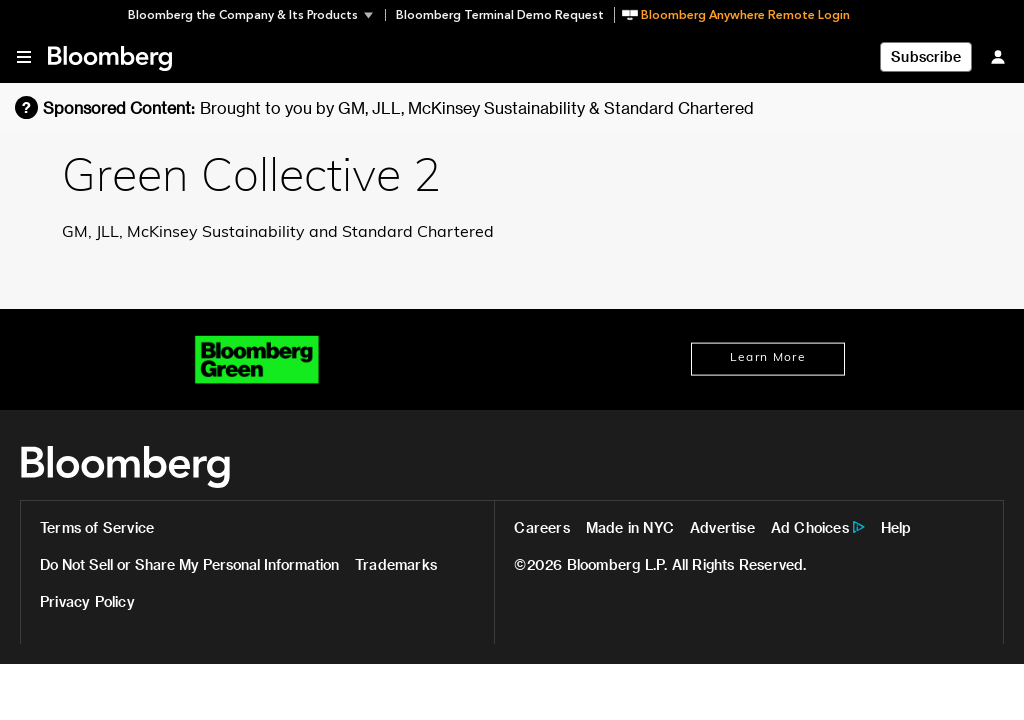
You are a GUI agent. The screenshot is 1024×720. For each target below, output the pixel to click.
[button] (256, 15)
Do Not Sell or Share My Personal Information (189, 564)
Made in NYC (630, 527)
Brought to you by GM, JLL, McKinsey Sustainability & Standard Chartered (477, 107)
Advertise (722, 527)
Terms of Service (97, 527)
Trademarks (396, 564)
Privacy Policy (87, 601)
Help (896, 527)
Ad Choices (810, 527)
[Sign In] (998, 56)
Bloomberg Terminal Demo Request (500, 15)
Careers (541, 527)
